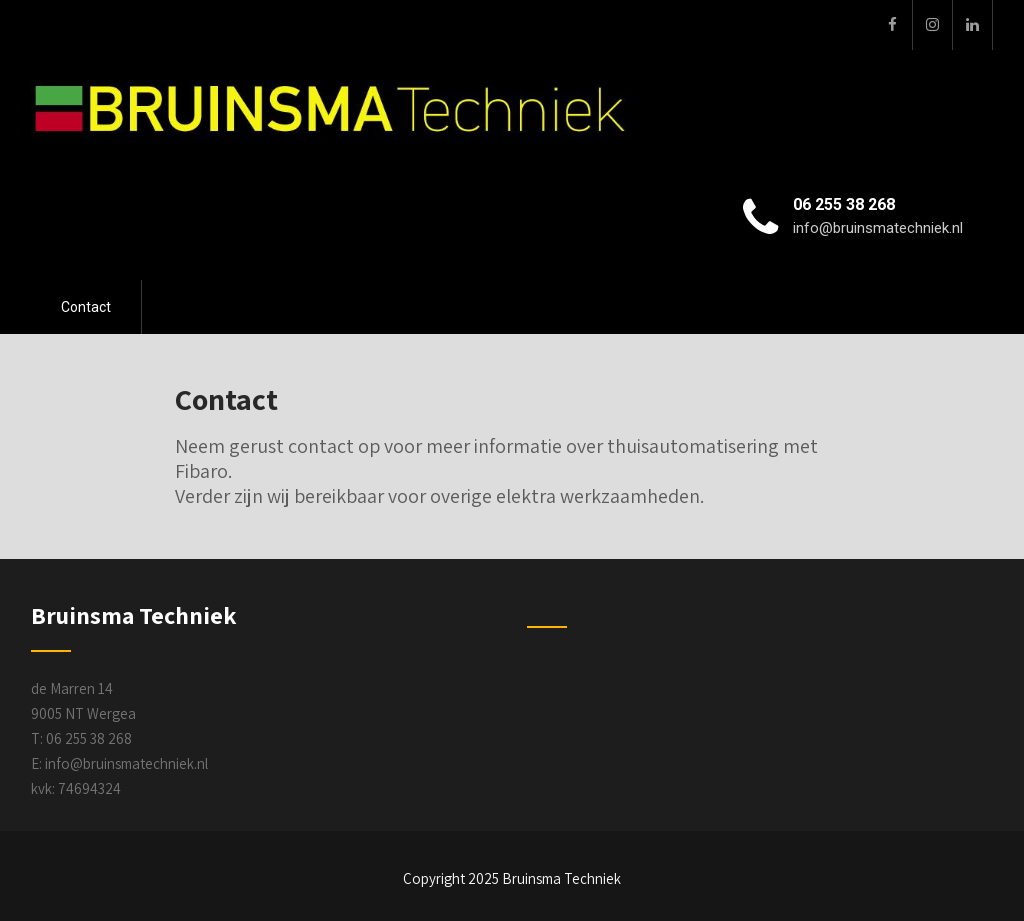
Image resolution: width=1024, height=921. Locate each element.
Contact (86, 307)
